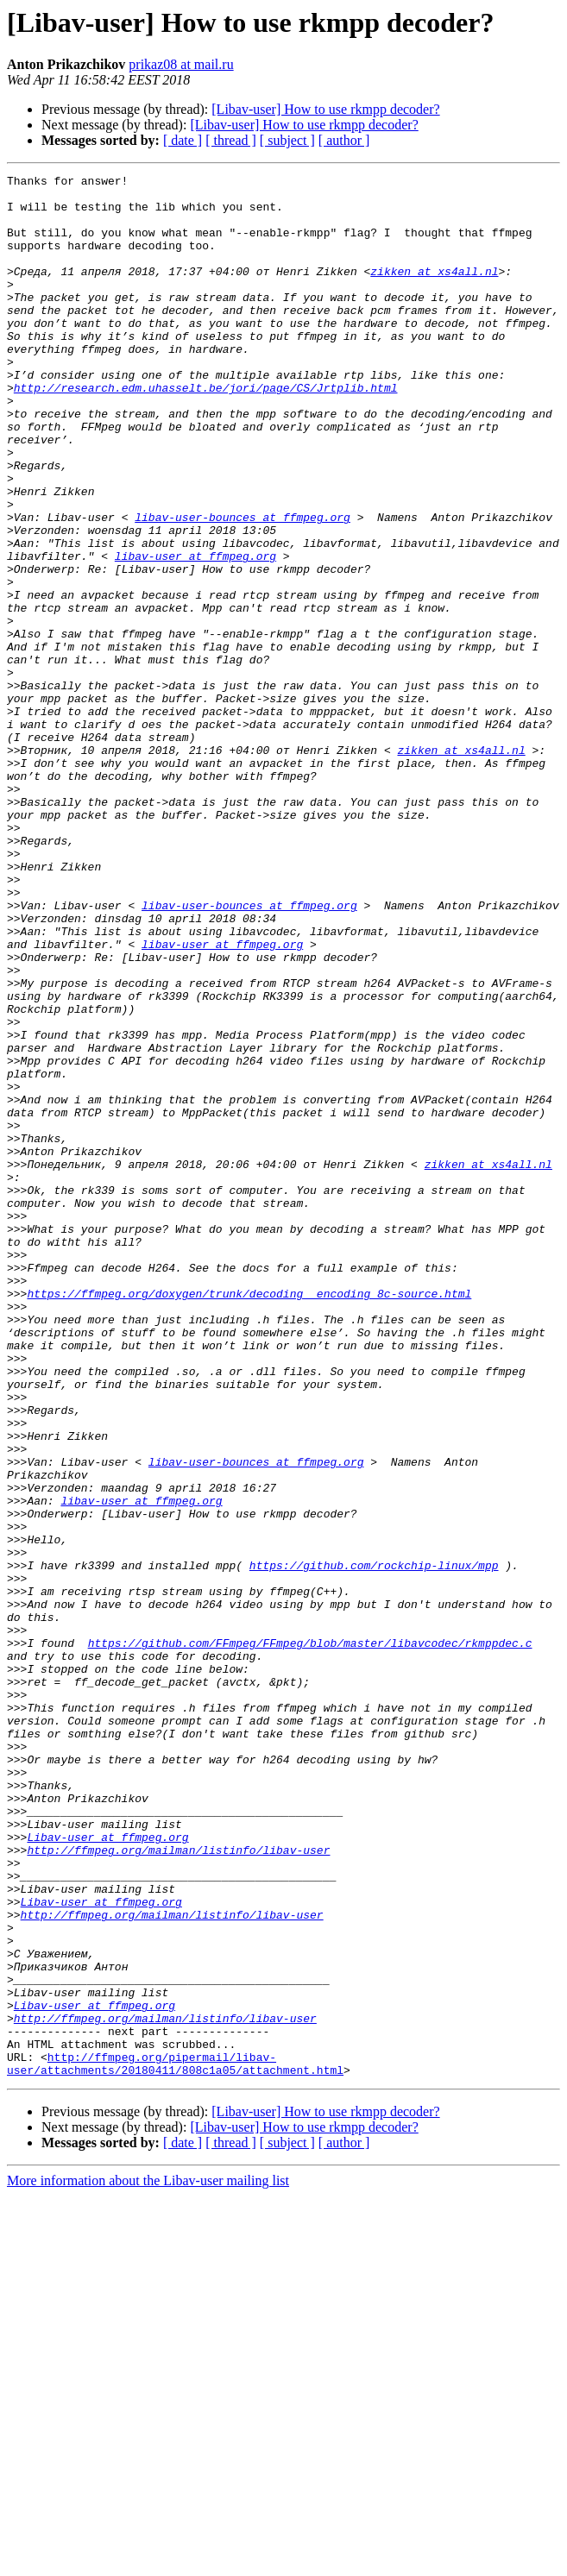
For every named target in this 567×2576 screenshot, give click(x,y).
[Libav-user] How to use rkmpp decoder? (325, 109)
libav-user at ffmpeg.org (195, 633)
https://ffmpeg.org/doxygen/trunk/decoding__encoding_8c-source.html (249, 1518)
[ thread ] (230, 140)
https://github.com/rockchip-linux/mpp (374, 1844)
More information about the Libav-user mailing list (148, 2561)
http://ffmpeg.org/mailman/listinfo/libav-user (178, 2186)
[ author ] (344, 140)
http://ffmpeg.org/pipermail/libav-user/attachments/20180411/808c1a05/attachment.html (175, 2442)
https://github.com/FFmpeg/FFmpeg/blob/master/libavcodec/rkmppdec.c (310, 1937)
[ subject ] (287, 140)
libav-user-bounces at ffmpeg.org (242, 586)
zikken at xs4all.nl (434, 291)
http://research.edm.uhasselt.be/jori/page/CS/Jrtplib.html (206, 431)
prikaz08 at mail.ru (181, 64)
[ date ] (182, 140)
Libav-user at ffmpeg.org (107, 2170)
